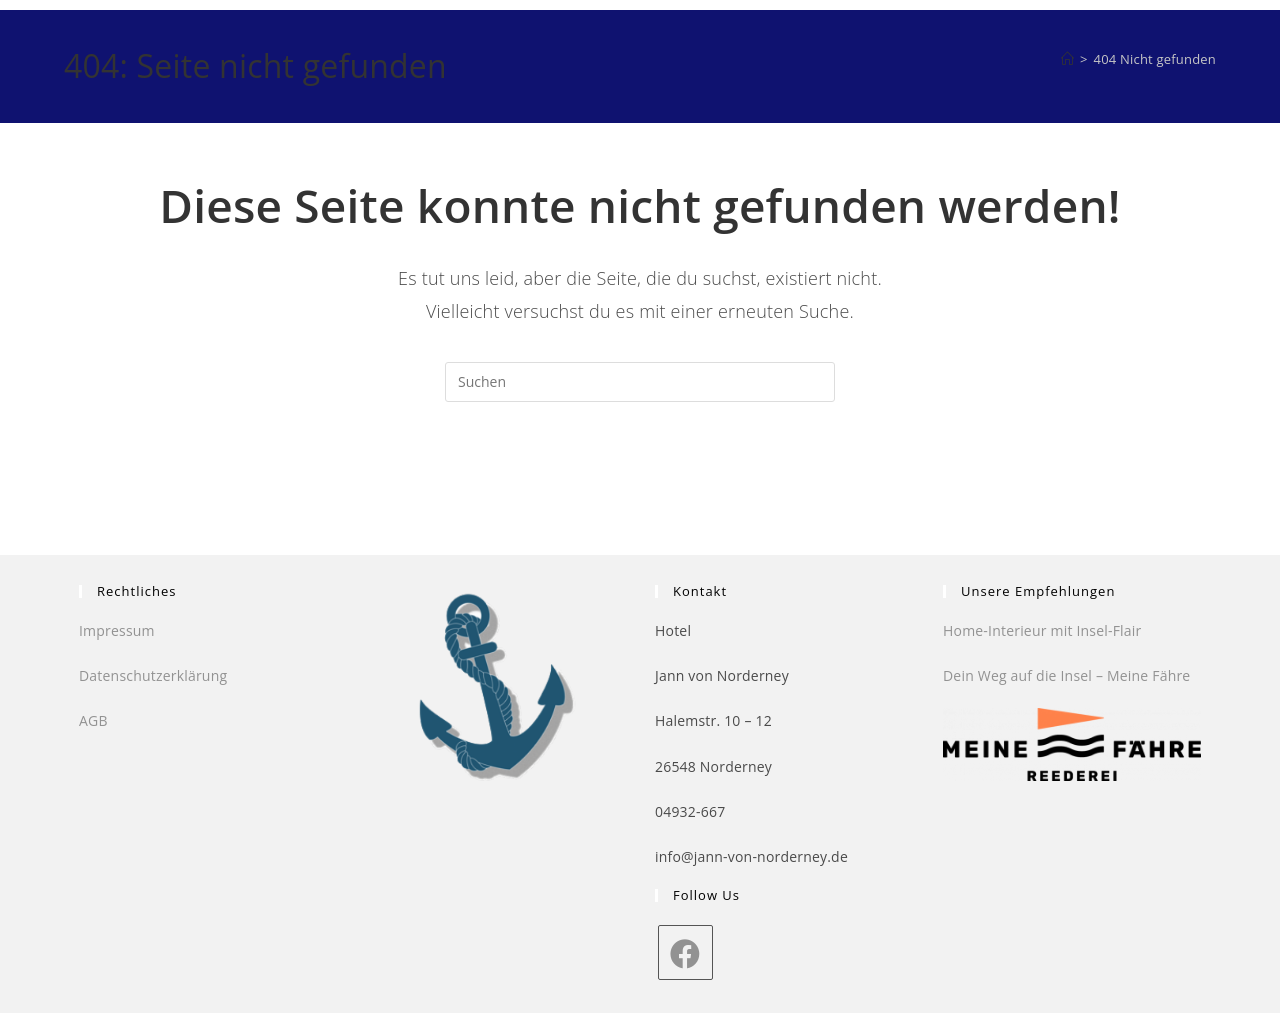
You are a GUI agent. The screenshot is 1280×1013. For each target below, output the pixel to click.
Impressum (117, 630)
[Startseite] (1067, 59)
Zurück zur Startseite (640, 483)
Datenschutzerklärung (153, 675)
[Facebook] (685, 952)
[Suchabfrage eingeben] (640, 382)
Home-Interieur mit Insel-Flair (1042, 630)
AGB (93, 720)
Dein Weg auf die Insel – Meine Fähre (1066, 675)
